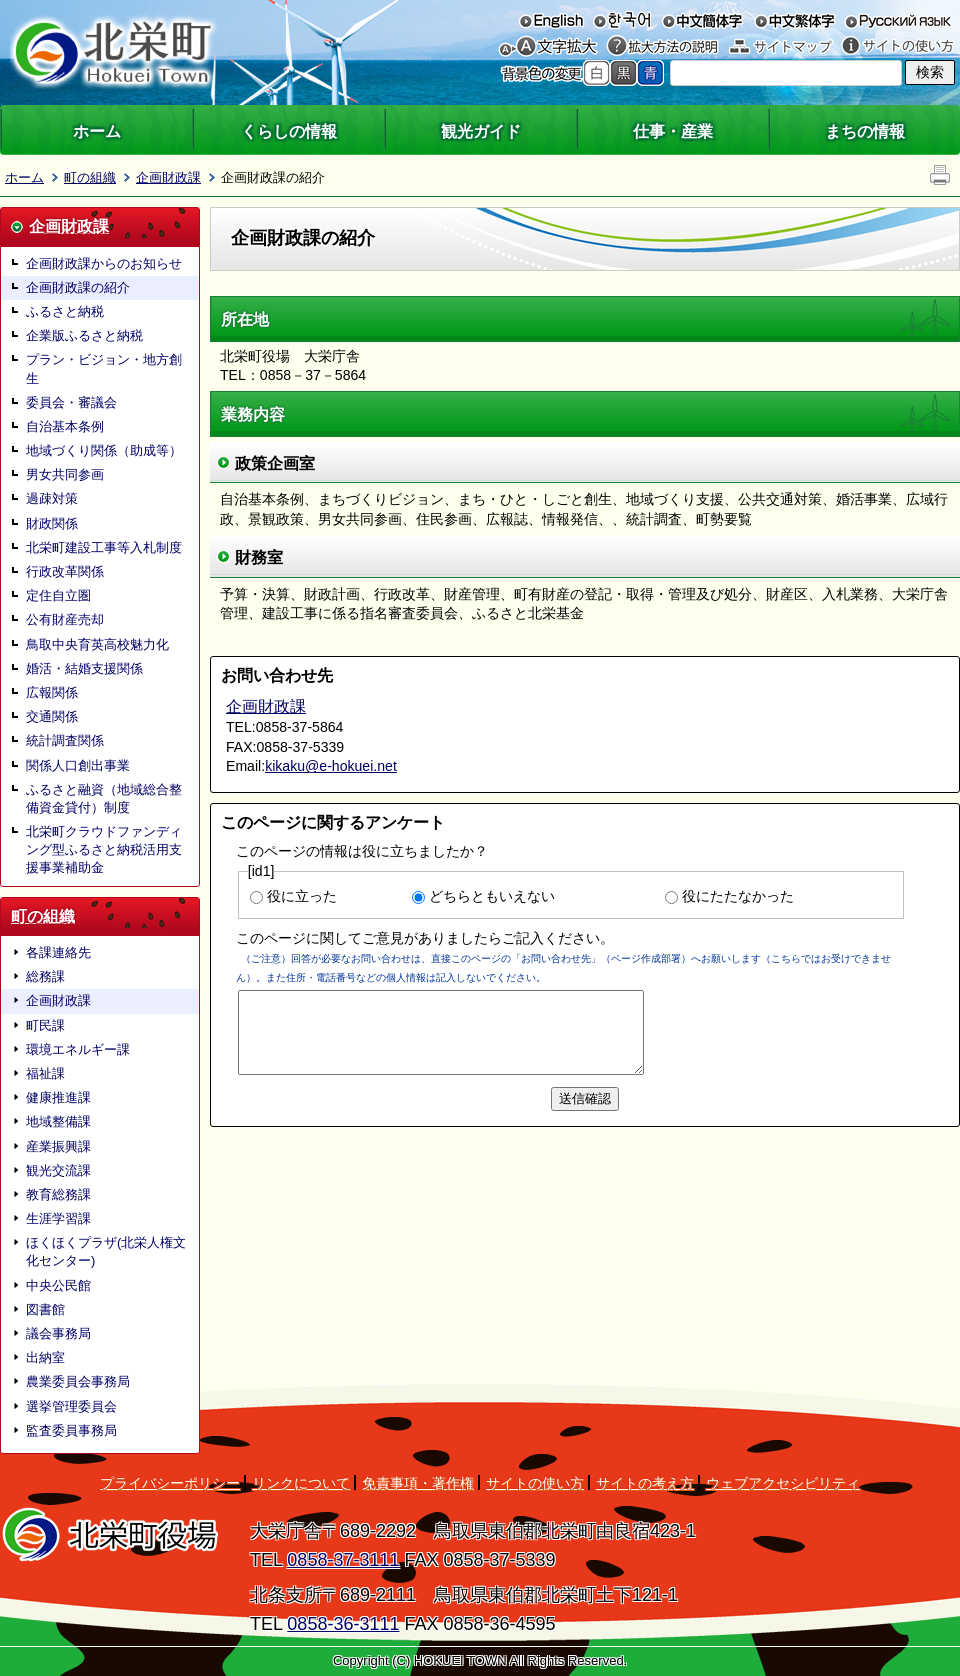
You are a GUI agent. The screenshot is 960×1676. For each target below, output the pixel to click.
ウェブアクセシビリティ (783, 1483)
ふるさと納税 (65, 311)
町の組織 (90, 177)
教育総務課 (58, 1194)
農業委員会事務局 (78, 1381)
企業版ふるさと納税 (84, 335)
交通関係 (52, 716)
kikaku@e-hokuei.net (331, 766)
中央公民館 (58, 1285)
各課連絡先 (58, 952)
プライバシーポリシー (170, 1483)
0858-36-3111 (343, 1624)
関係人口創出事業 (78, 765)
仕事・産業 (673, 131)
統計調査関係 (65, 740)
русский (898, 20)
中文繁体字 (794, 20)
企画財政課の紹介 (78, 287)
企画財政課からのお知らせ (104, 263)
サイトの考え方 (645, 1483)
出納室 (45, 1357)
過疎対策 (52, 498)
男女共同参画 (65, 474)
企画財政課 (168, 177)
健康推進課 (58, 1097)
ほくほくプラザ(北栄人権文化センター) (106, 1251)
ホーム (97, 131)
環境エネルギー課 (78, 1049)
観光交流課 (58, 1170)
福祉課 (45, 1073)
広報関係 (52, 692)
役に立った (302, 896)
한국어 (621, 20)
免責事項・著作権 (418, 1483)
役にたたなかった (738, 896)
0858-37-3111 (343, 1560)
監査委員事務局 (71, 1430)
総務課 (45, 976)
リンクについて (301, 1483)
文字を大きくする (558, 46)
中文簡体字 (702, 20)
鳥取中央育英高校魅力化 (97, 644)
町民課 (45, 1025)
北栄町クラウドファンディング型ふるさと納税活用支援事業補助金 (104, 849)
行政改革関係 (65, 571)
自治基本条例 (65, 426)
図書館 (45, 1309)
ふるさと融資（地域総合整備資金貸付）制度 (104, 798)
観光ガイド (481, 131)
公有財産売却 (65, 619)
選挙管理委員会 (71, 1406)
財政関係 (52, 523)
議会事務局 (58, 1333)
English (551, 20)
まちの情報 (865, 131)
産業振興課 (58, 1146)
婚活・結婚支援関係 (84, 668)
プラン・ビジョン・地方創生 (104, 368)
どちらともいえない (492, 896)
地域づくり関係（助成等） (104, 450)
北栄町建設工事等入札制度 (104, 547)
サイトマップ (781, 46)
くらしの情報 (289, 131)
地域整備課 (58, 1121)
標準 (596, 73)
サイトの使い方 (898, 46)
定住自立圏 (58, 595)
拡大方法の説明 (662, 46)
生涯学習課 (58, 1218)
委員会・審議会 (71, 402)
